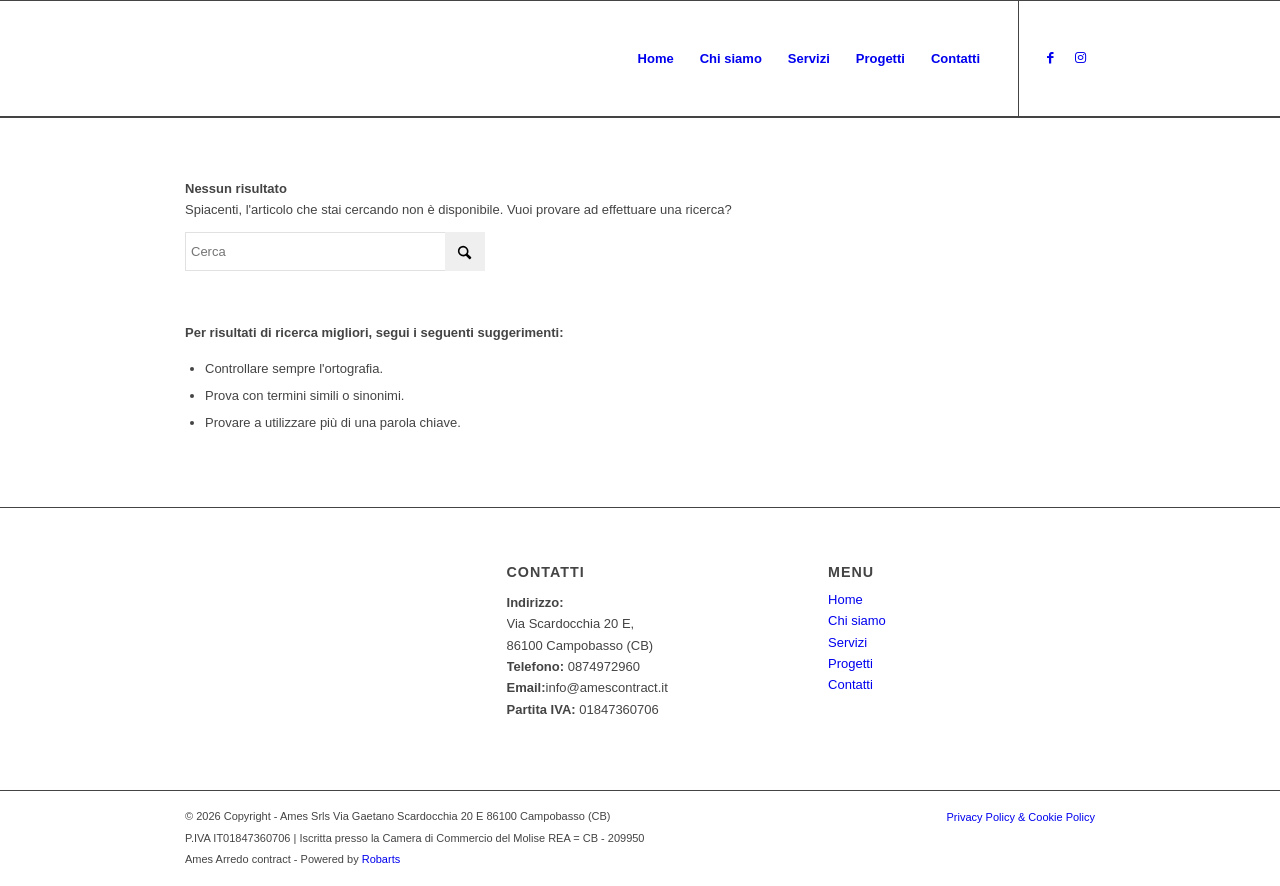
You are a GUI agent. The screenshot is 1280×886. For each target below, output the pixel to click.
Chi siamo (857, 620)
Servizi (847, 642)
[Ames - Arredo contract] (239, 59)
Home (845, 599)
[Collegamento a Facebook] (1050, 58)
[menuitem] (656, 59)
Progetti (850, 663)
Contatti (850, 684)
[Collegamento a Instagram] (1080, 58)
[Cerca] (335, 251)
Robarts (381, 859)
